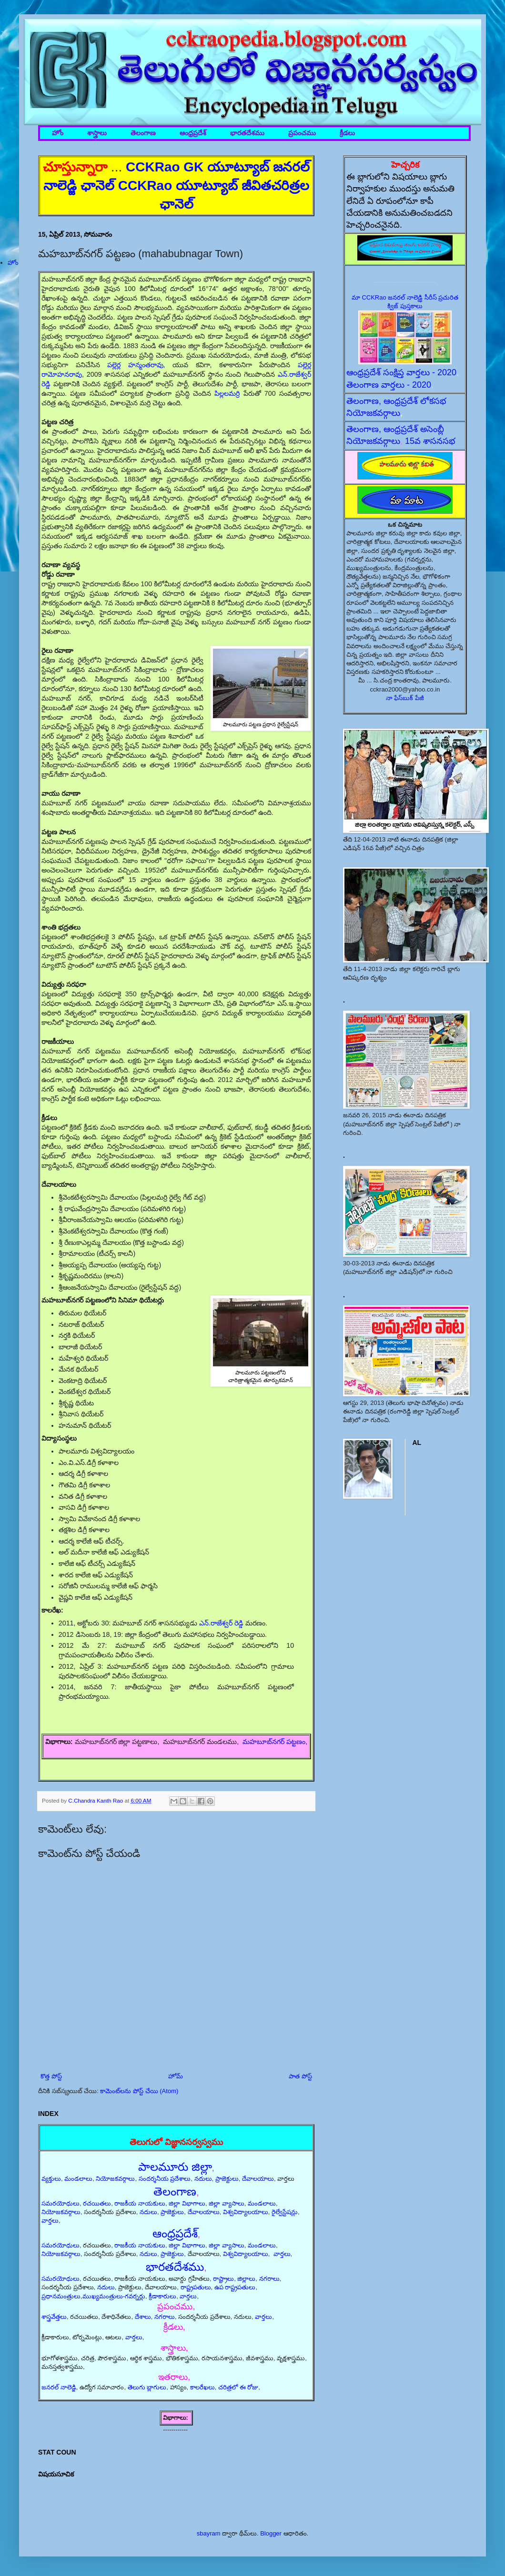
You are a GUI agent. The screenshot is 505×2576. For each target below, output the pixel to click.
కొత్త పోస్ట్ (51, 2076)
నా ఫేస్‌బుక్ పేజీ (405, 698)
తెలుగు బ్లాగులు (147, 2387)
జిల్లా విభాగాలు (187, 2203)
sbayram (209, 2533)
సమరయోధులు (60, 2203)
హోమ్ (175, 2076)
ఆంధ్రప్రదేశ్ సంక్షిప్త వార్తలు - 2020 (401, 372)
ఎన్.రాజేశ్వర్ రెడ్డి (221, 1623)
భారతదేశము (247, 133)
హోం (57, 133)
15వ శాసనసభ (430, 441)
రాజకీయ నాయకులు (139, 2203)
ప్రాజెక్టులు (227, 2178)
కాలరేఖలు (202, 2387)
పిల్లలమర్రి (227, 393)
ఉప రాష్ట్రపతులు (235, 2287)
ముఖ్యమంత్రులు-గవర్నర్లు (113, 2296)
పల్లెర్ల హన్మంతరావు (135, 365)
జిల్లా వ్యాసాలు (226, 2203)
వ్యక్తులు (51, 2178)
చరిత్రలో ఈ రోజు (238, 2387)
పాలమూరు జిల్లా (175, 2166)
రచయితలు (97, 2203)
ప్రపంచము (302, 133)
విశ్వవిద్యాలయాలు (245, 2211)
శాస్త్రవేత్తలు (54, 2316)
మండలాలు (78, 2178)
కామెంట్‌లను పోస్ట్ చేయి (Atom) (139, 2091)
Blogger (271, 2533)
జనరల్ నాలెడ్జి (58, 2387)
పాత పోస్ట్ (300, 2076)
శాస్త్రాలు (97, 133)
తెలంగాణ (143, 133)
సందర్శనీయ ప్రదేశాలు (165, 2178)
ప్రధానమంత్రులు (61, 2296)
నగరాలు (269, 2278)
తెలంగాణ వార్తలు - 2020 (388, 385)
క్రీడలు (347, 133)
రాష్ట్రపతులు (196, 2287)
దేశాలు (143, 2316)
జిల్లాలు (246, 2278)
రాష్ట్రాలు (223, 2278)
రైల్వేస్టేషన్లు (285, 2211)
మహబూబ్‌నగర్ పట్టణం (273, 1741)
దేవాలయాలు (258, 2178)
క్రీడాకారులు (162, 2296)
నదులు (203, 2178)
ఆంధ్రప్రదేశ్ (193, 133)
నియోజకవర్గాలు (115, 2178)
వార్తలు (50, 2220)
